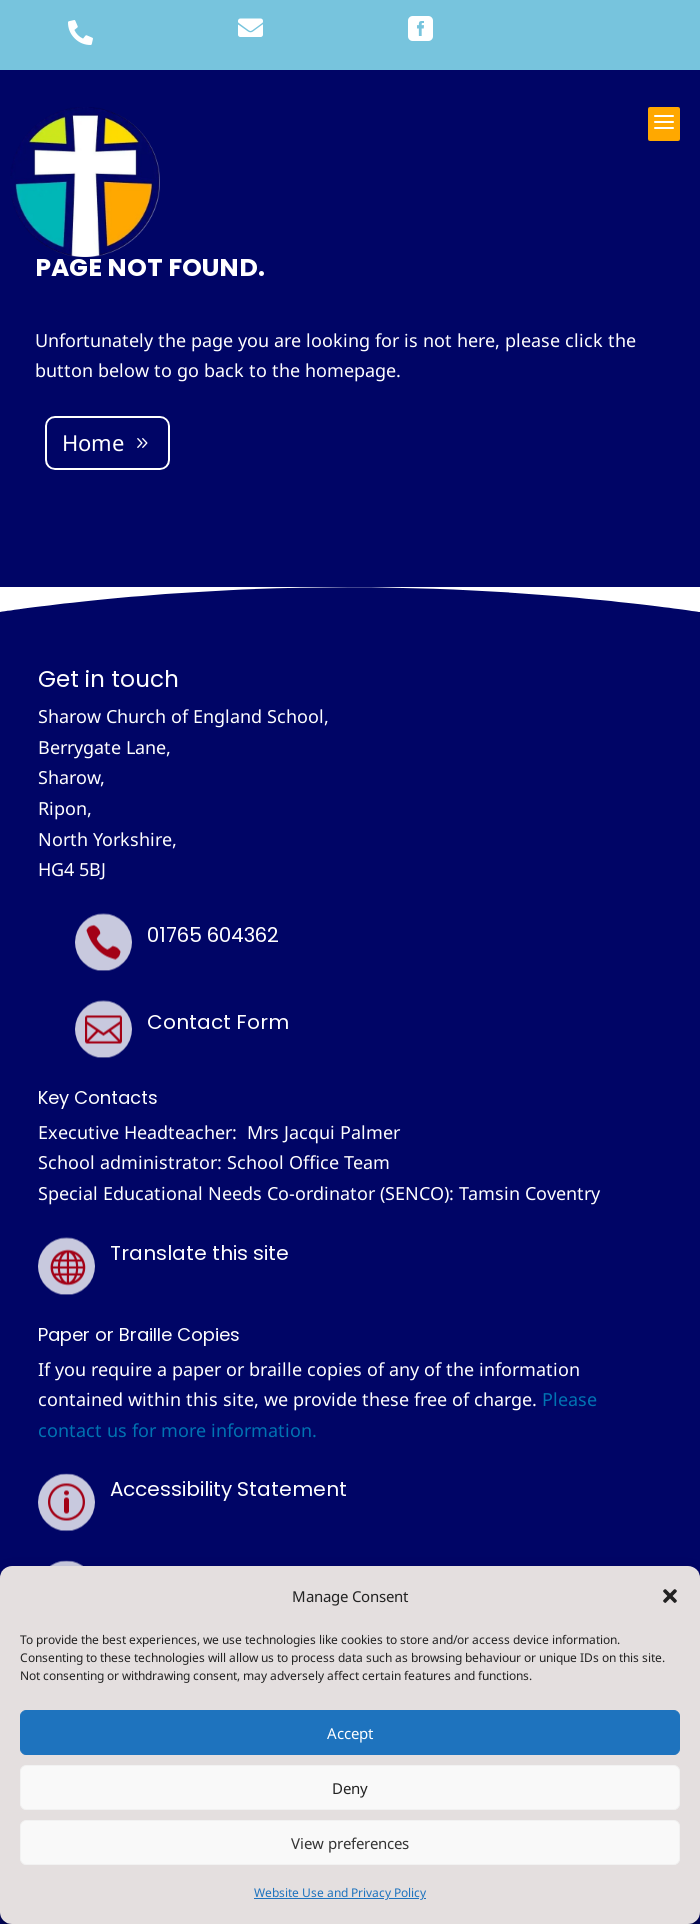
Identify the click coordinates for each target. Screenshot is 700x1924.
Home (93, 442)
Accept (350, 1733)
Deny (350, 1788)
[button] (670, 1596)
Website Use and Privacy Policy (340, 1892)
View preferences (350, 1843)
